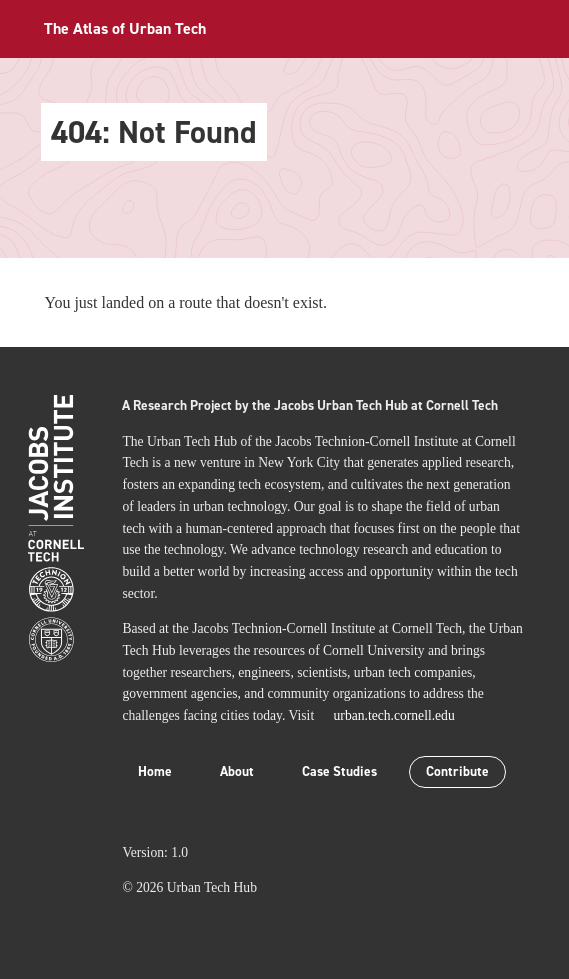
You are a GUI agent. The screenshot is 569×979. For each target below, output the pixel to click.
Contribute (457, 771)
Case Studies (339, 771)
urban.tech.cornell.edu (394, 715)
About (237, 771)
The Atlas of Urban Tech (125, 28)
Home (155, 771)
